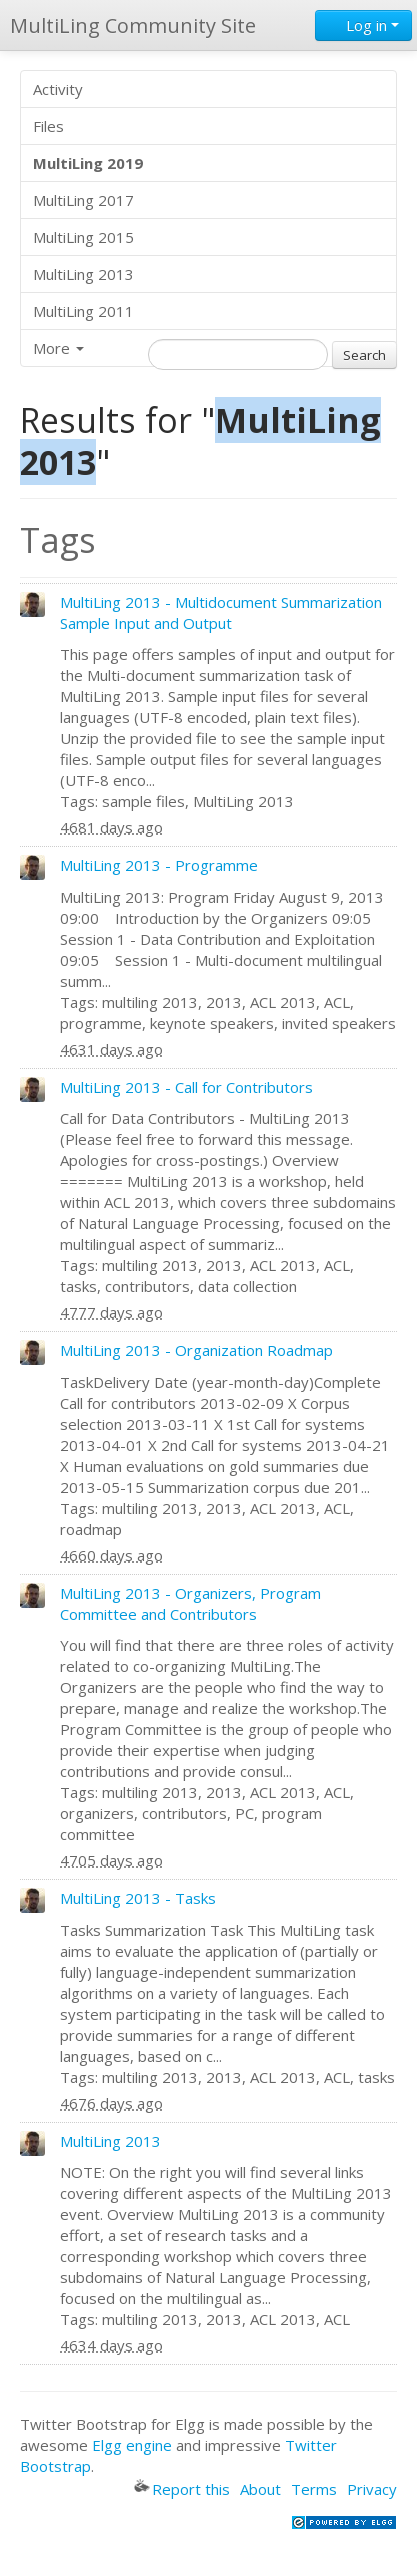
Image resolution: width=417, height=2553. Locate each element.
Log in (363, 25)
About (260, 2489)
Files (48, 126)
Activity (58, 89)
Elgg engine (132, 2445)
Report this (182, 2489)
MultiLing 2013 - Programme (159, 865)
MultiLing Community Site (133, 25)
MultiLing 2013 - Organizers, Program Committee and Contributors (190, 1603)
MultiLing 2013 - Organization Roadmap (196, 1350)
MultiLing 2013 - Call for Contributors (186, 1087)
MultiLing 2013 (83, 274)
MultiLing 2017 (83, 200)
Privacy (372, 2489)
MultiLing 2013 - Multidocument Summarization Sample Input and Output (221, 612)
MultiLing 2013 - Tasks (138, 1898)
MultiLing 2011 (83, 311)
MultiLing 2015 (83, 237)
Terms (314, 2489)
